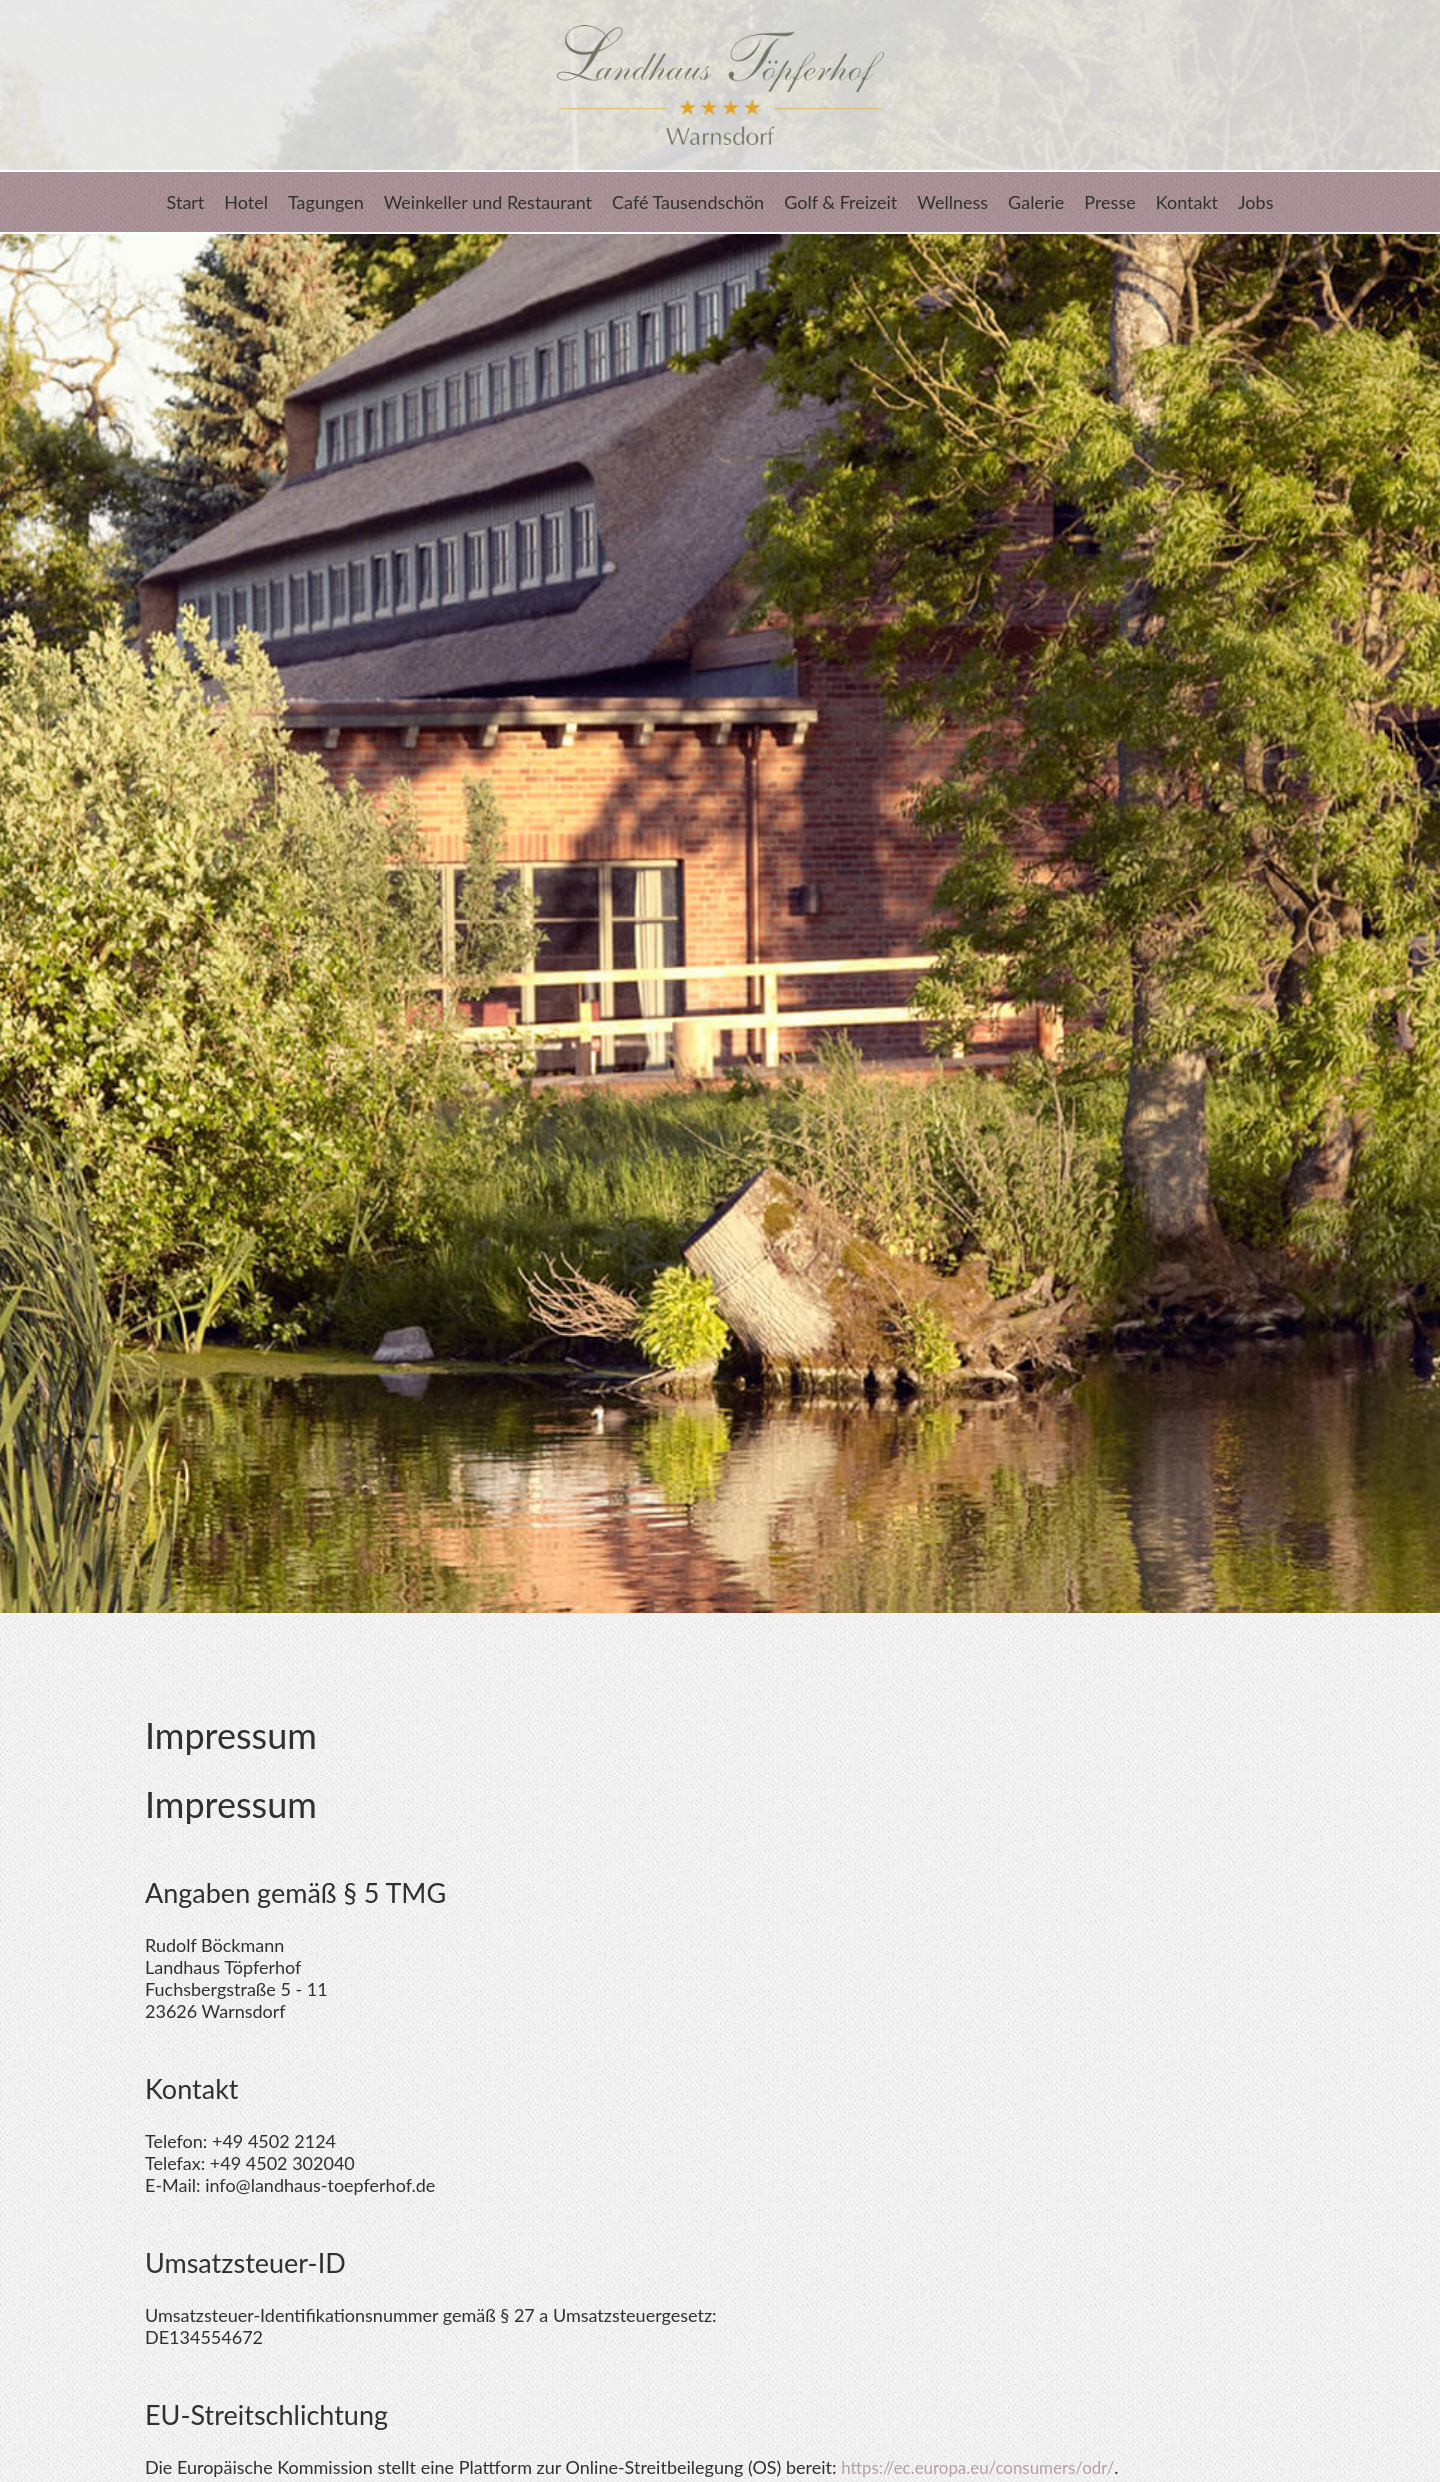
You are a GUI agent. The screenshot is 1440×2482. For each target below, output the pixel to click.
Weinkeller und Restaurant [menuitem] (488, 202)
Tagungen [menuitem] (326, 202)
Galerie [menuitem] (1036, 202)
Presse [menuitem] (1109, 202)
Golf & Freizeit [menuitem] (840, 202)
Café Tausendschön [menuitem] (688, 202)
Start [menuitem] (186, 202)
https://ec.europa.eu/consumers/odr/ (986, 2467)
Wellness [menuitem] (952, 202)
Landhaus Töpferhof (720, 85)
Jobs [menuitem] (1255, 202)
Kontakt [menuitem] (1187, 202)
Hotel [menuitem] (246, 202)
